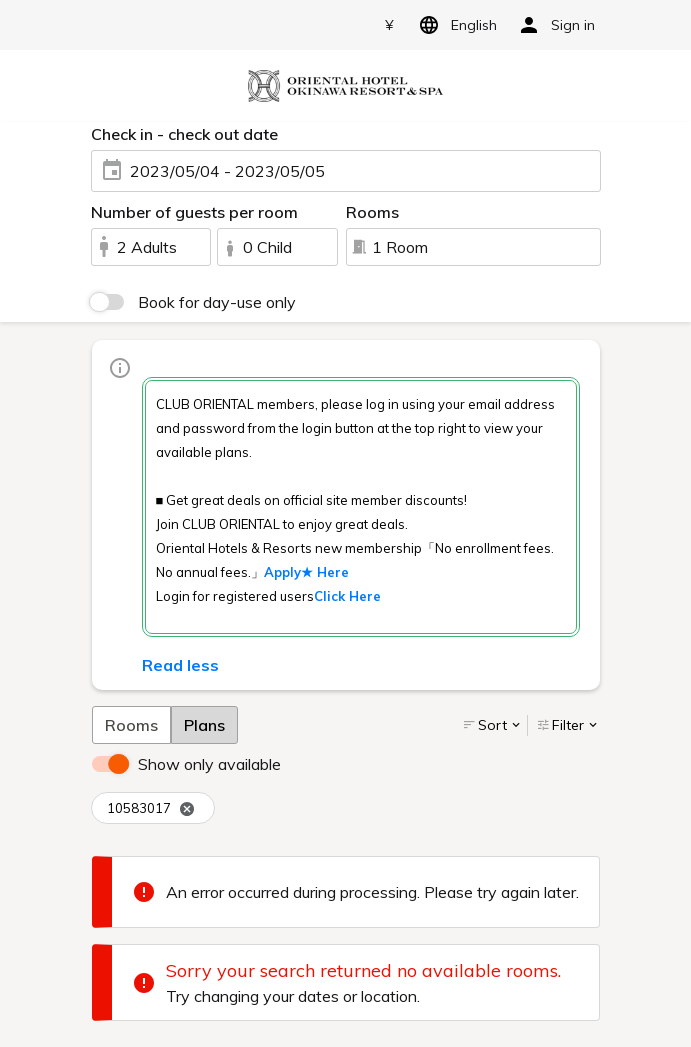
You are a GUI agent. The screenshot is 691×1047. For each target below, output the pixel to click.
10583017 (151, 808)
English (454, 25)
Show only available (209, 764)
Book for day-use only (217, 302)
